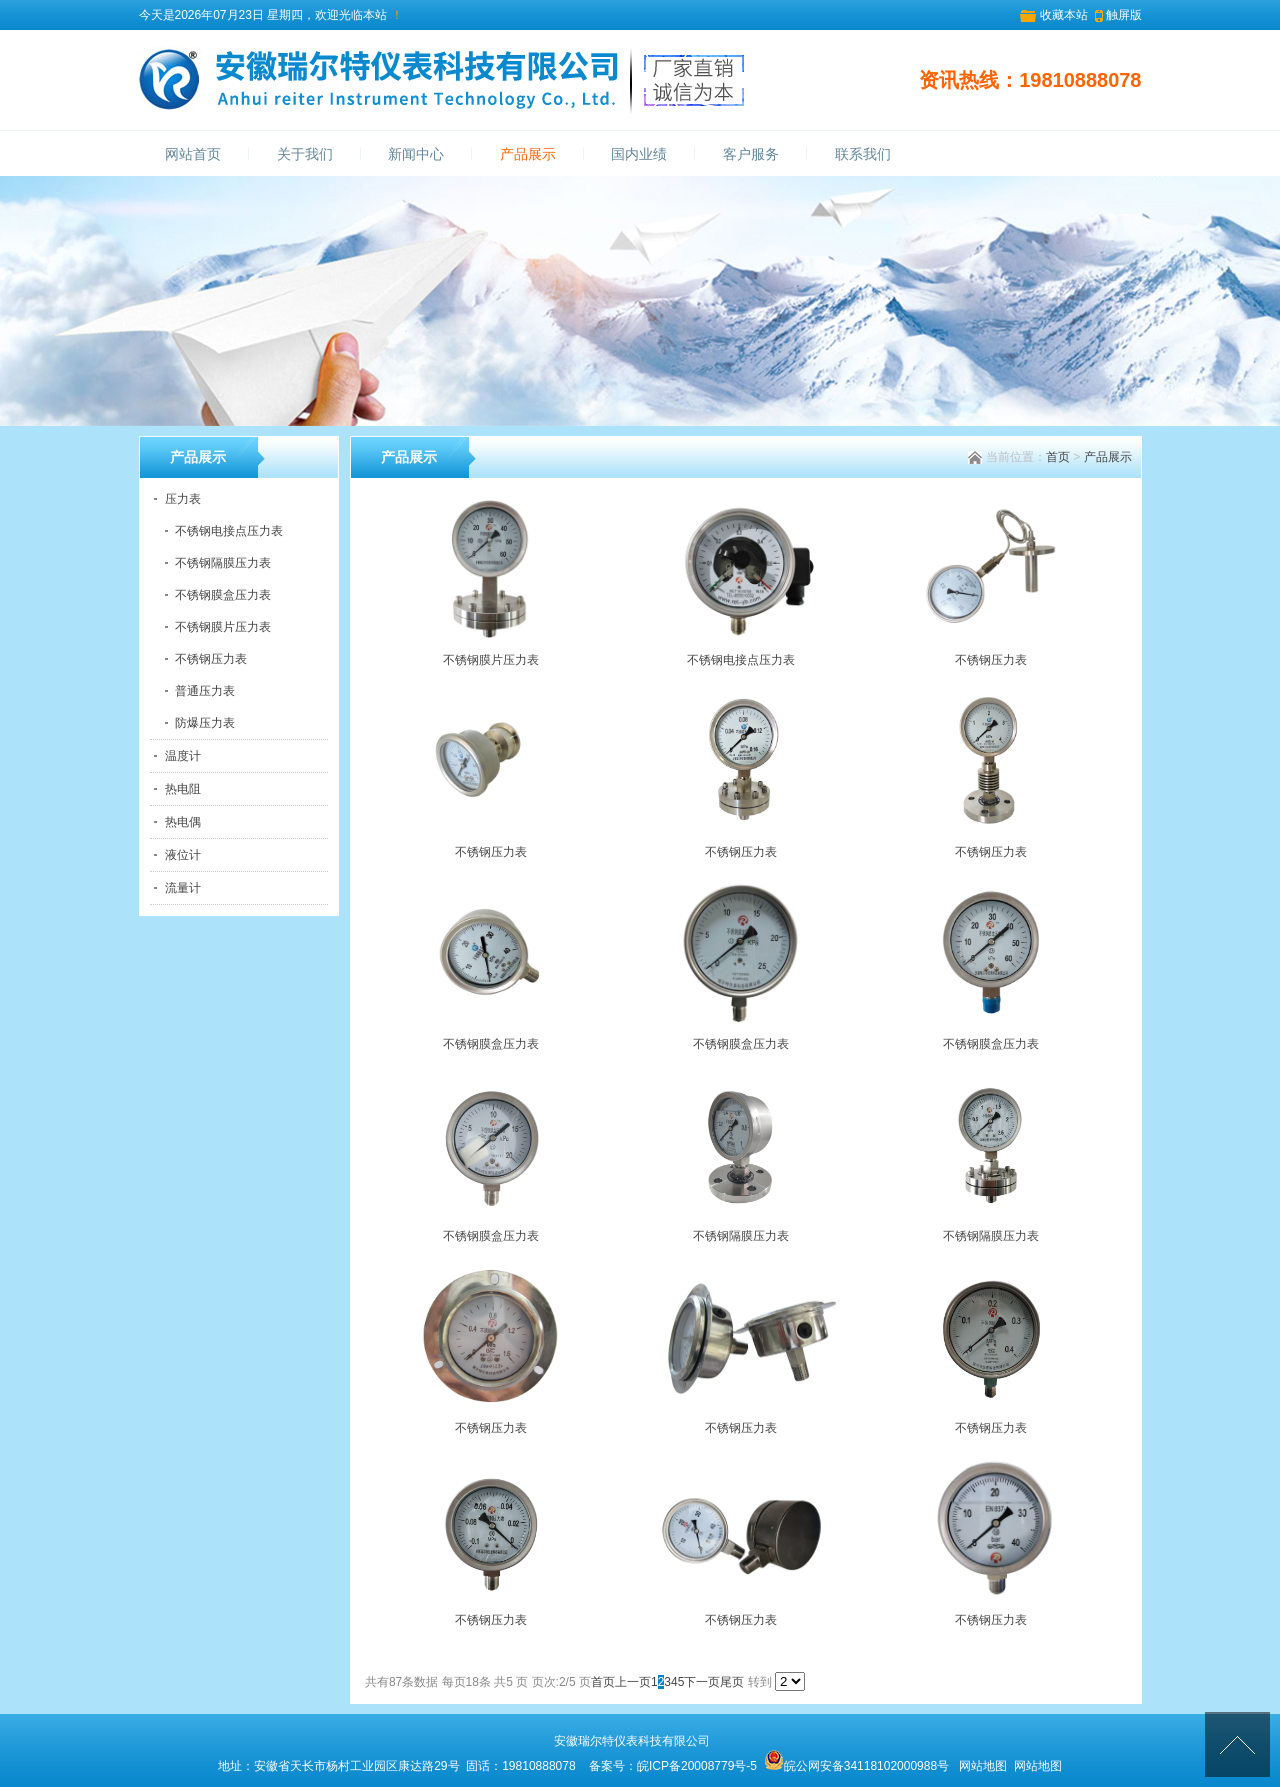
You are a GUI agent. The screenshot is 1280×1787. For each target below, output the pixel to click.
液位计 (183, 855)
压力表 (183, 499)
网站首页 (193, 154)
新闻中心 (416, 154)
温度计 (183, 756)
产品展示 (528, 154)
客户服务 (751, 154)
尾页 (732, 1682)
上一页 (633, 1682)
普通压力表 (205, 691)
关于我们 (305, 154)
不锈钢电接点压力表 (229, 531)
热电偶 (183, 822)
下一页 (702, 1682)
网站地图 (983, 1766)
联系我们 (863, 154)
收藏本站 (1064, 15)
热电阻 (183, 789)
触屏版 (1124, 15)
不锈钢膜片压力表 (223, 627)
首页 (1058, 457)
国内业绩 (639, 154)
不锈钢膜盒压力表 (223, 595)
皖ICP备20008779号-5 (697, 1766)
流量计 (183, 888)
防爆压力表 (205, 723)
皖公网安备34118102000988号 (866, 1766)
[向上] (1237, 1744)
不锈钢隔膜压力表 (223, 563)
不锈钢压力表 (211, 659)
